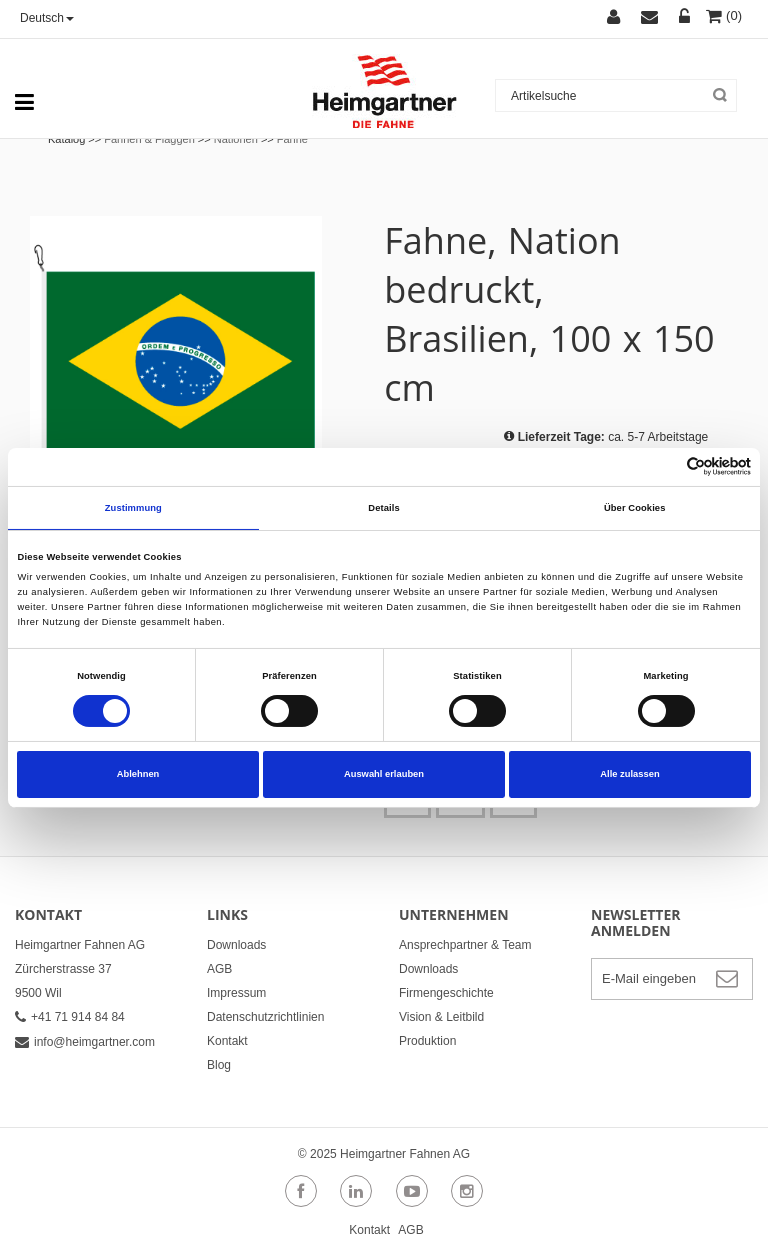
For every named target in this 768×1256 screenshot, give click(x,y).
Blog (219, 1065)
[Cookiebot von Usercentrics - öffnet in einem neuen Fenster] (663, 466)
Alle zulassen (629, 774)
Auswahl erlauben (384, 774)
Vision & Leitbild (441, 1017)
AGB (219, 969)
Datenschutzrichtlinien (265, 1017)
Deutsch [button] (47, 18)
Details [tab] (383, 508)
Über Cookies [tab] (635, 508)
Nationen (236, 139)
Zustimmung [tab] (133, 508)
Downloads (236, 945)
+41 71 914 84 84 (70, 1017)
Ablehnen (138, 774)
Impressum (236, 993)
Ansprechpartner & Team (465, 945)
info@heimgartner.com (85, 1042)
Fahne (292, 139)
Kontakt (227, 1041)
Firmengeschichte (446, 993)
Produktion (427, 1041)
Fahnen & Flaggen (149, 139)
